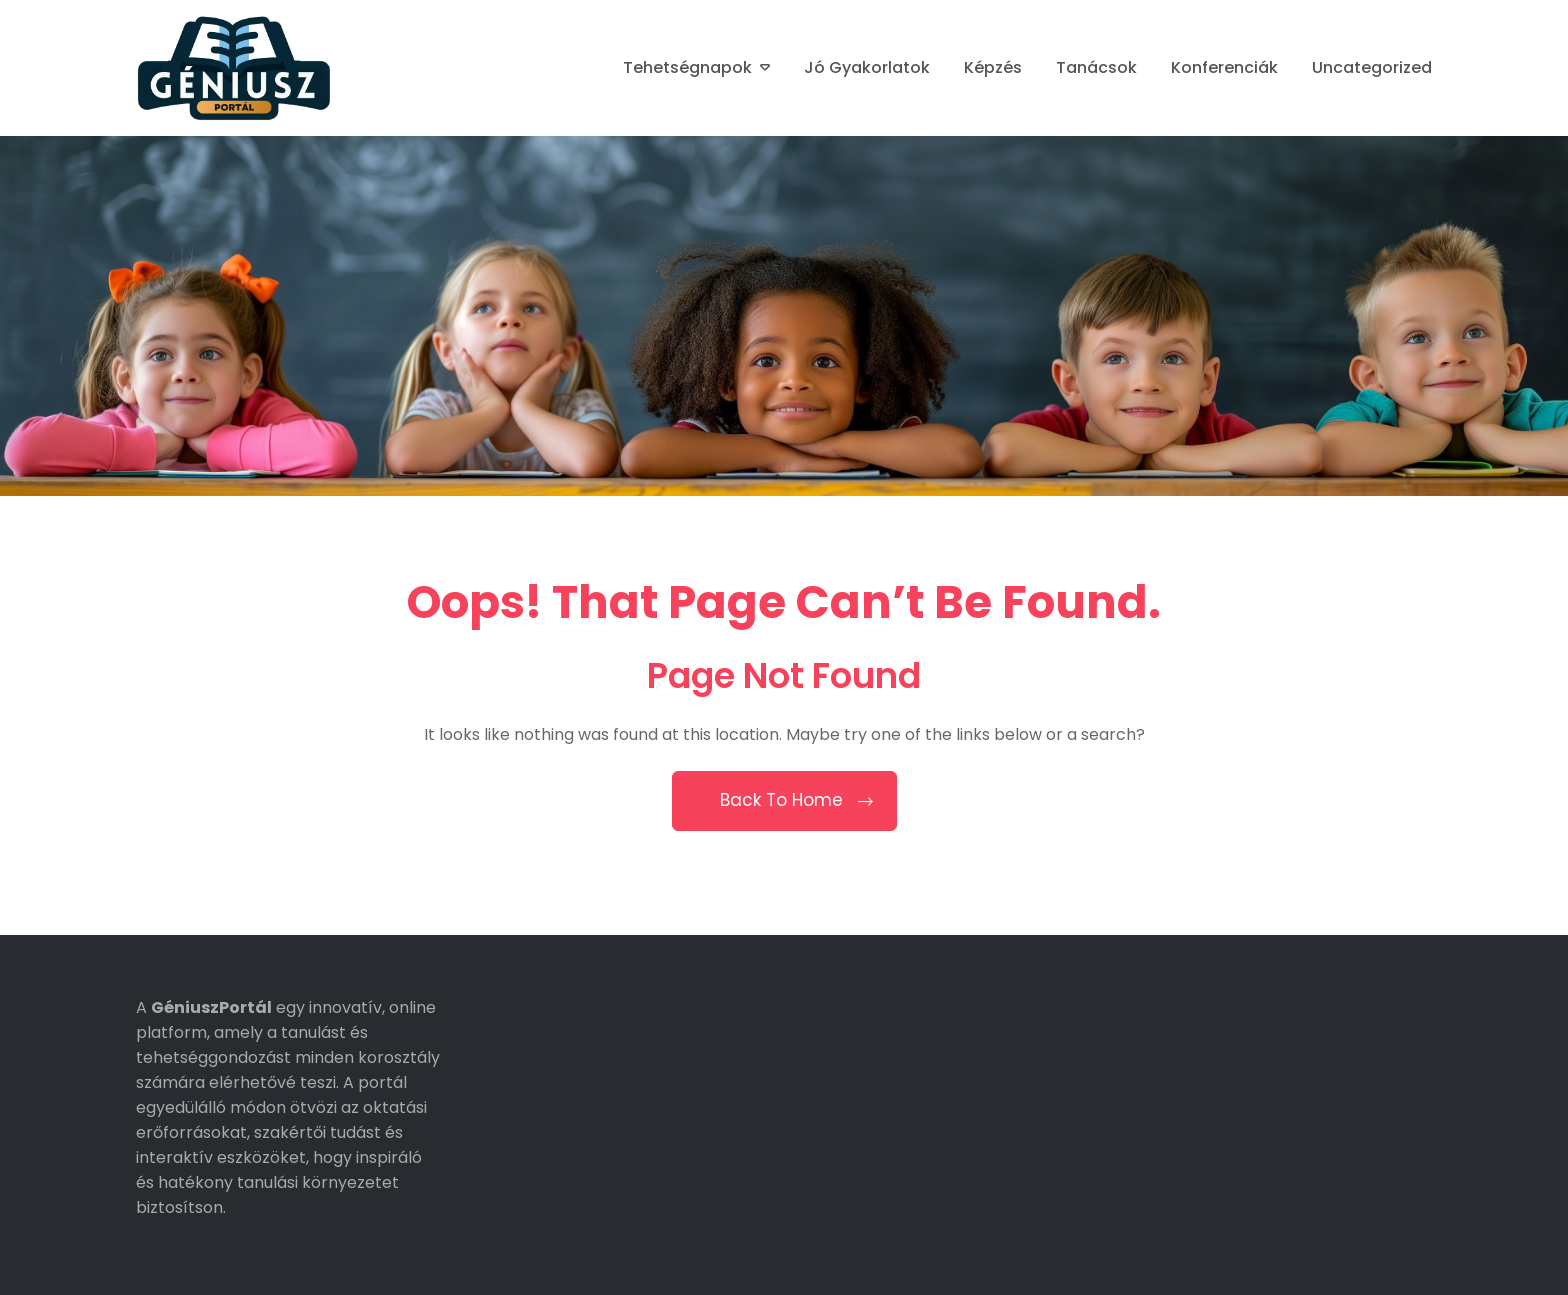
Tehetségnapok (687, 67)
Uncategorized (1372, 67)
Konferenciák (1224, 67)
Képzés (993, 67)
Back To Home (784, 800)
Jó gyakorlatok (867, 67)
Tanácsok (1096, 67)
